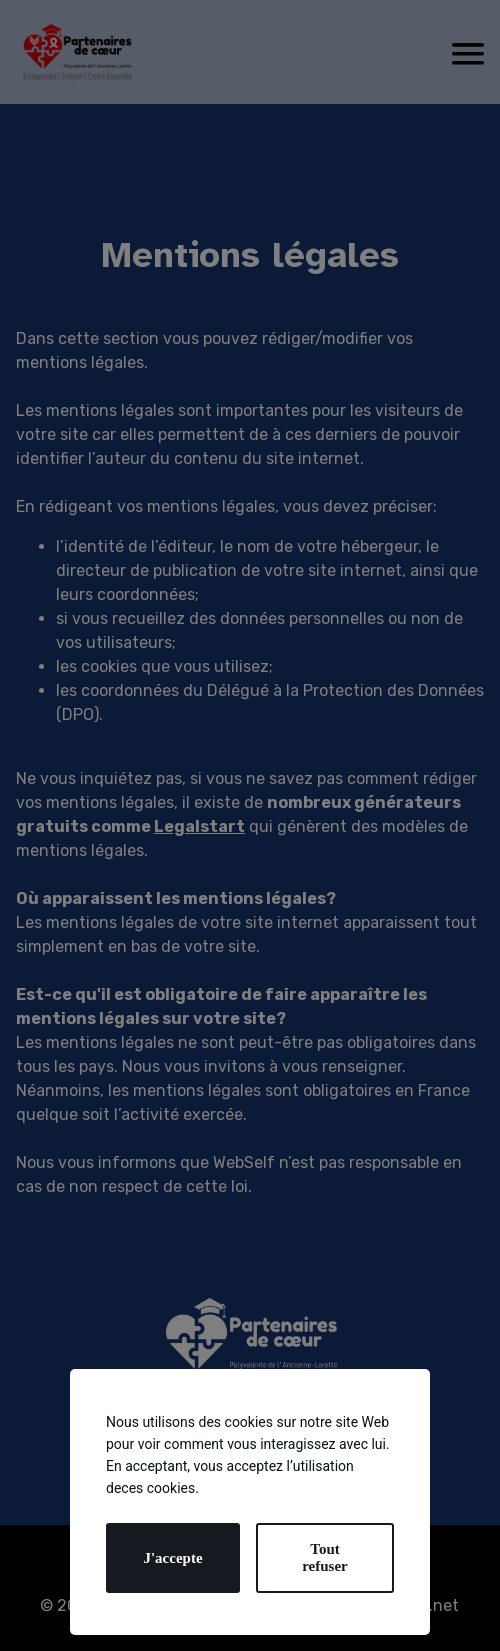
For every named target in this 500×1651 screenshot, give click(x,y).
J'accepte (172, 1558)
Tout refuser (325, 1557)
